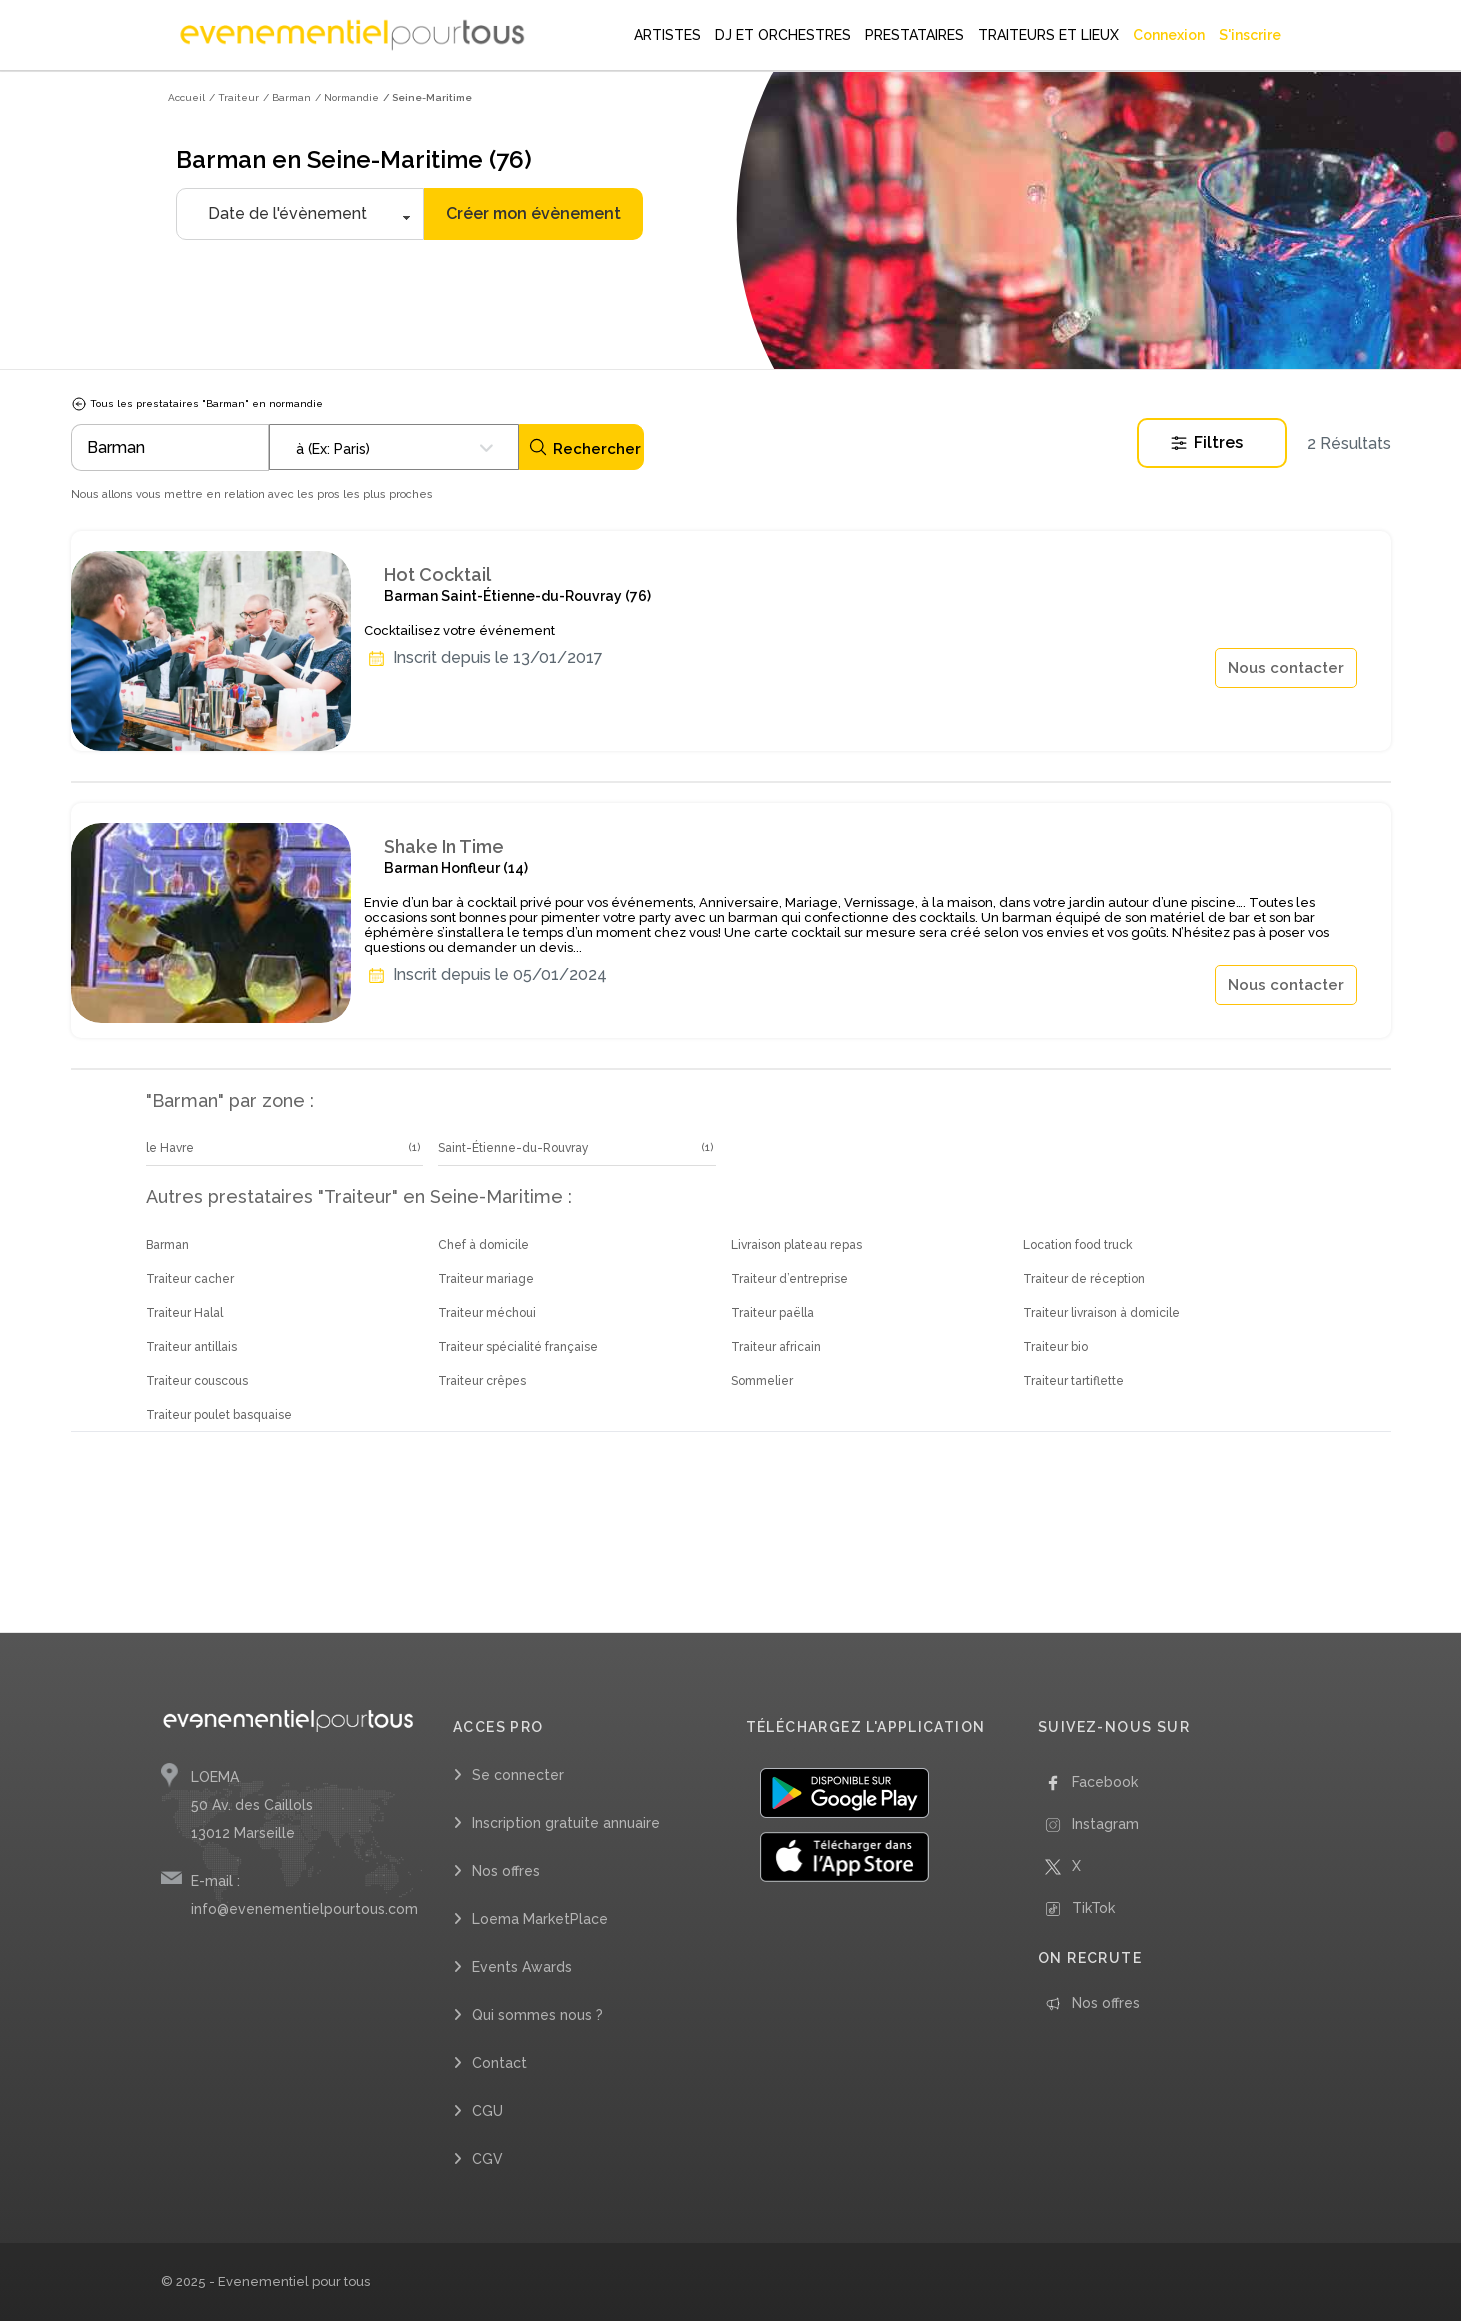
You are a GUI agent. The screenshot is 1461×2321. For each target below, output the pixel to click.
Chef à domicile (483, 1245)
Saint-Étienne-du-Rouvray (513, 1148)
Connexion (1169, 35)
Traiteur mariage (486, 1279)
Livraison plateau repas (796, 1245)
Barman (167, 1245)
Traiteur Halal (184, 1313)
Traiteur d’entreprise (789, 1279)
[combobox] (394, 447)
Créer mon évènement (533, 213)
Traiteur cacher (190, 1279)
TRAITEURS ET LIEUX (1048, 35)
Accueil (186, 97)
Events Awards (522, 1967)
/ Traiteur (234, 97)
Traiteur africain (776, 1347)
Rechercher (584, 447)
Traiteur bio (1055, 1347)
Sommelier (762, 1381)
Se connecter (518, 1775)
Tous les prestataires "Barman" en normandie (197, 403)
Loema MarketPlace (540, 1919)
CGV (487, 2159)
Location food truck (1078, 1245)
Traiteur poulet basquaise (219, 1415)
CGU (487, 2111)
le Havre (170, 1148)
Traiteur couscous (197, 1381)
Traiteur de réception (1084, 1279)
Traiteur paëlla (772, 1313)
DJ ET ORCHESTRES (783, 35)
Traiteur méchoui (487, 1313)
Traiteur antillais (191, 1347)
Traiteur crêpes (482, 1381)
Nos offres (506, 1871)
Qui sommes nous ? (537, 2015)
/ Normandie (347, 97)
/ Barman (287, 97)
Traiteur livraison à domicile (1101, 1313)
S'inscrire (1250, 35)
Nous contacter (1286, 668)
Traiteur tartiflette (1073, 1381)
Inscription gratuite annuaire (566, 1823)
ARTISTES (667, 35)
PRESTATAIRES (914, 35)
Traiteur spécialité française (518, 1347)
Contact (499, 2063)
